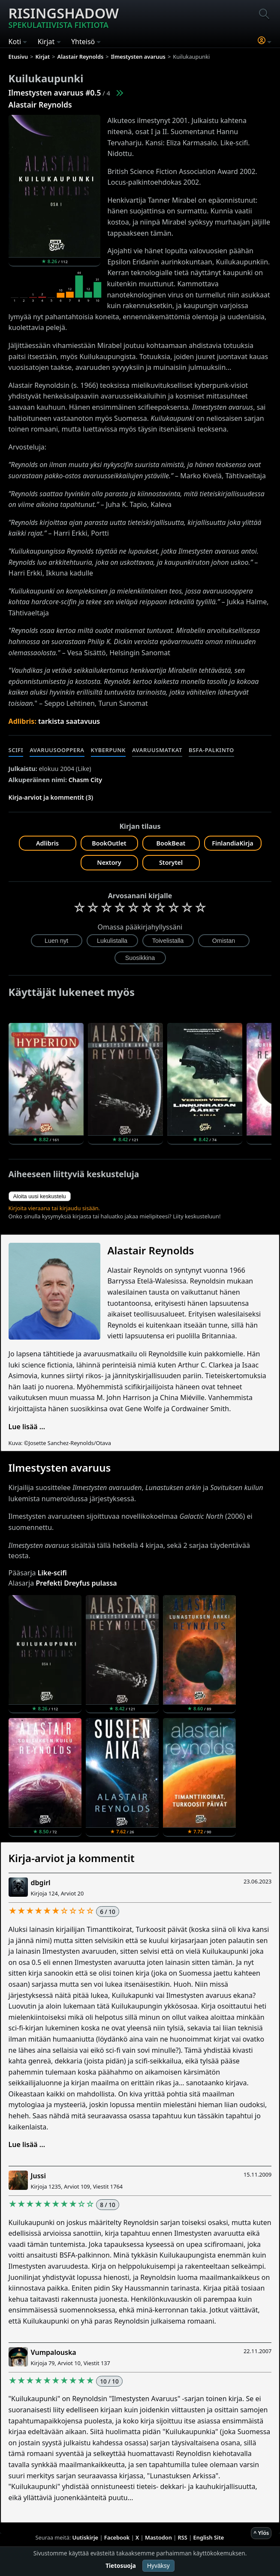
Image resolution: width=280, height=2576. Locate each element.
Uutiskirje (85, 2537)
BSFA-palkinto (211, 750)
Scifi (16, 750)
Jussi (38, 2175)
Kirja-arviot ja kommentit (72, 1858)
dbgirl (41, 1882)
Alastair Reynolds (40, 104)
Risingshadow (64, 16)
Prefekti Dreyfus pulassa (76, 1583)
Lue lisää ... (27, 1426)
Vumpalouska (53, 2352)
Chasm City (85, 780)
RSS (182, 2537)
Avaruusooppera (57, 750)
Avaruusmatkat (157, 750)
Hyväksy (158, 2565)
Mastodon (158, 2537)
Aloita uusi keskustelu (39, 1196)
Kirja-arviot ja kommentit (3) (51, 797)
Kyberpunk (108, 750)
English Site (208, 2537)
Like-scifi (52, 1572)
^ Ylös (261, 2533)
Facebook (117, 2537)
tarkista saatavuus (69, 721)
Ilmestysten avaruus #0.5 (55, 92)
